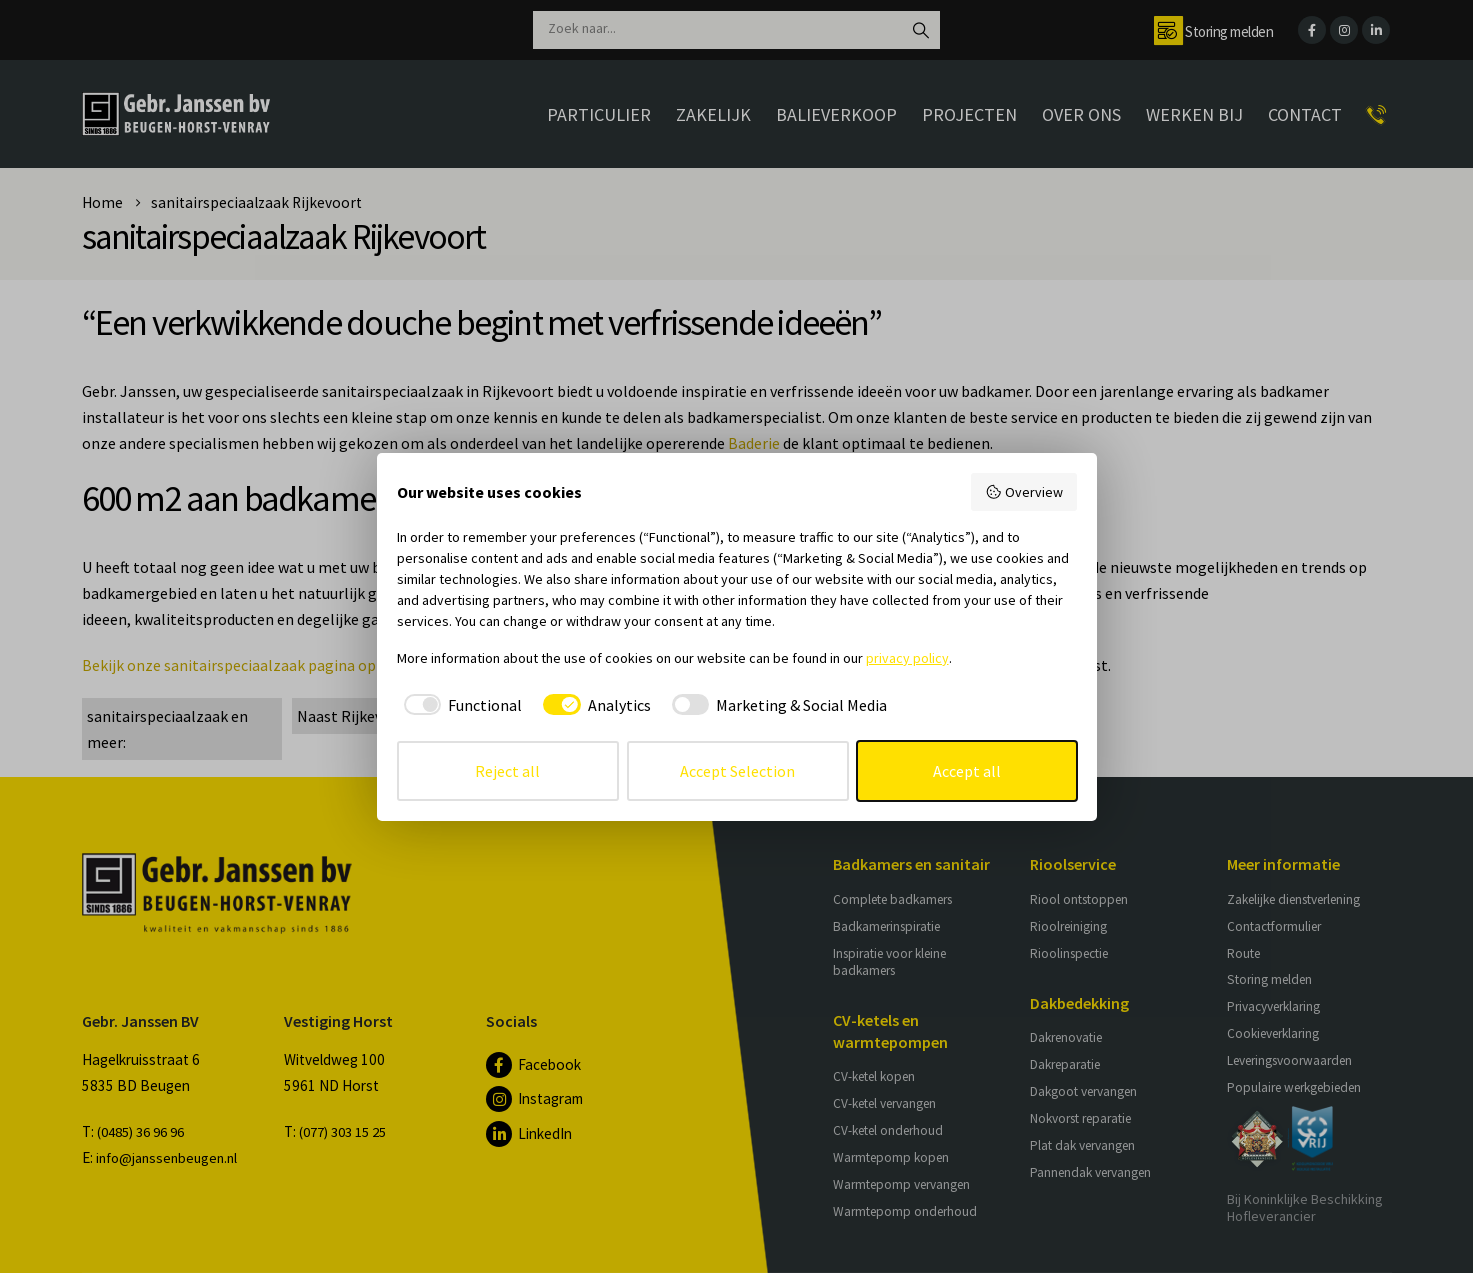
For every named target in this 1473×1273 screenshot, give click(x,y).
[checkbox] (460, 705)
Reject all (507, 771)
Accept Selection (737, 771)
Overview (1024, 492)
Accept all (967, 771)
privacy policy (907, 658)
